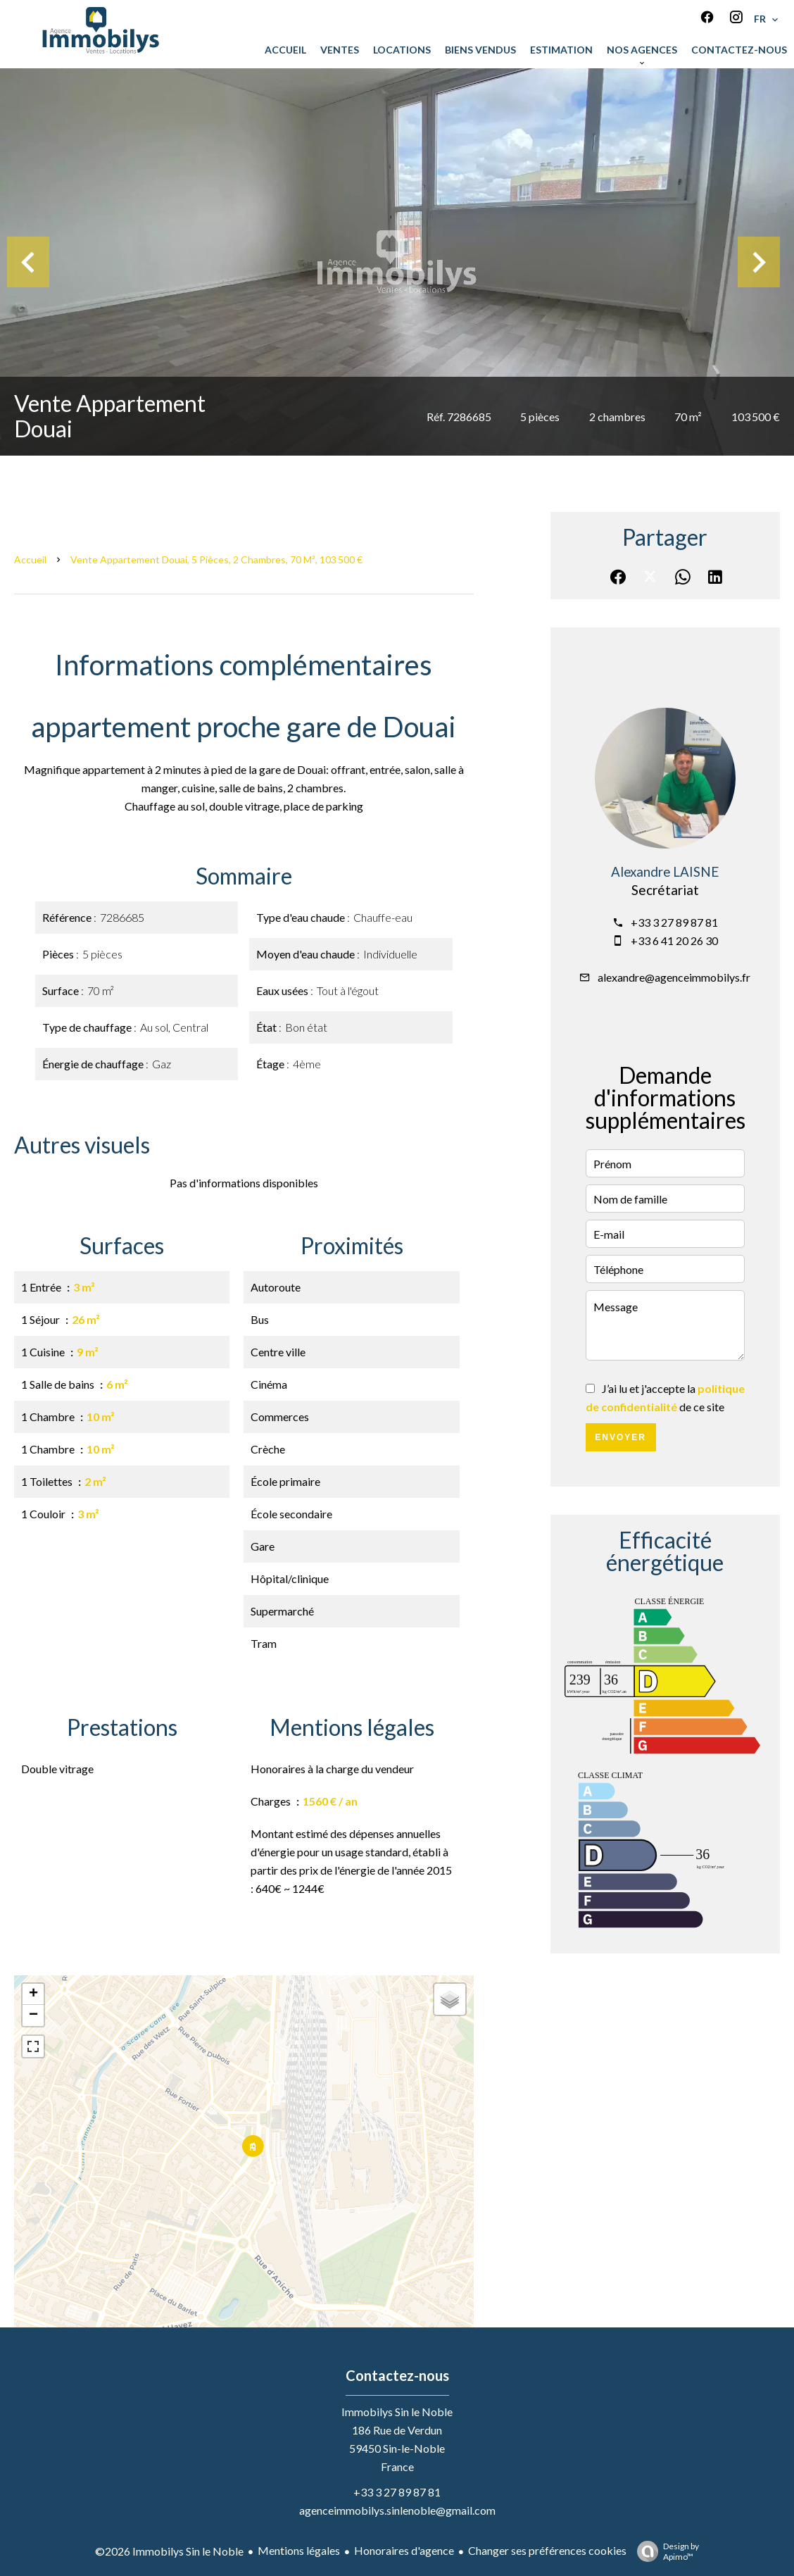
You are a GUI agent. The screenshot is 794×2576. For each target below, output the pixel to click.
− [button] (33, 2015)
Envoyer (620, 1437)
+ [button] (33, 1994)
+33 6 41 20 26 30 (674, 940)
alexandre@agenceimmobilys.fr (674, 977)
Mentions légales (299, 2550)
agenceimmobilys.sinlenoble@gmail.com (397, 2510)
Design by (664, 2551)
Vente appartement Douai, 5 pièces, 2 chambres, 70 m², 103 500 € (216, 559)
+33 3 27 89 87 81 (674, 922)
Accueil (30, 559)
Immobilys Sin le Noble (397, 2411)
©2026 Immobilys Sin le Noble (169, 2551)
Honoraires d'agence (404, 2550)
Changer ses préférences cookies (547, 2550)
